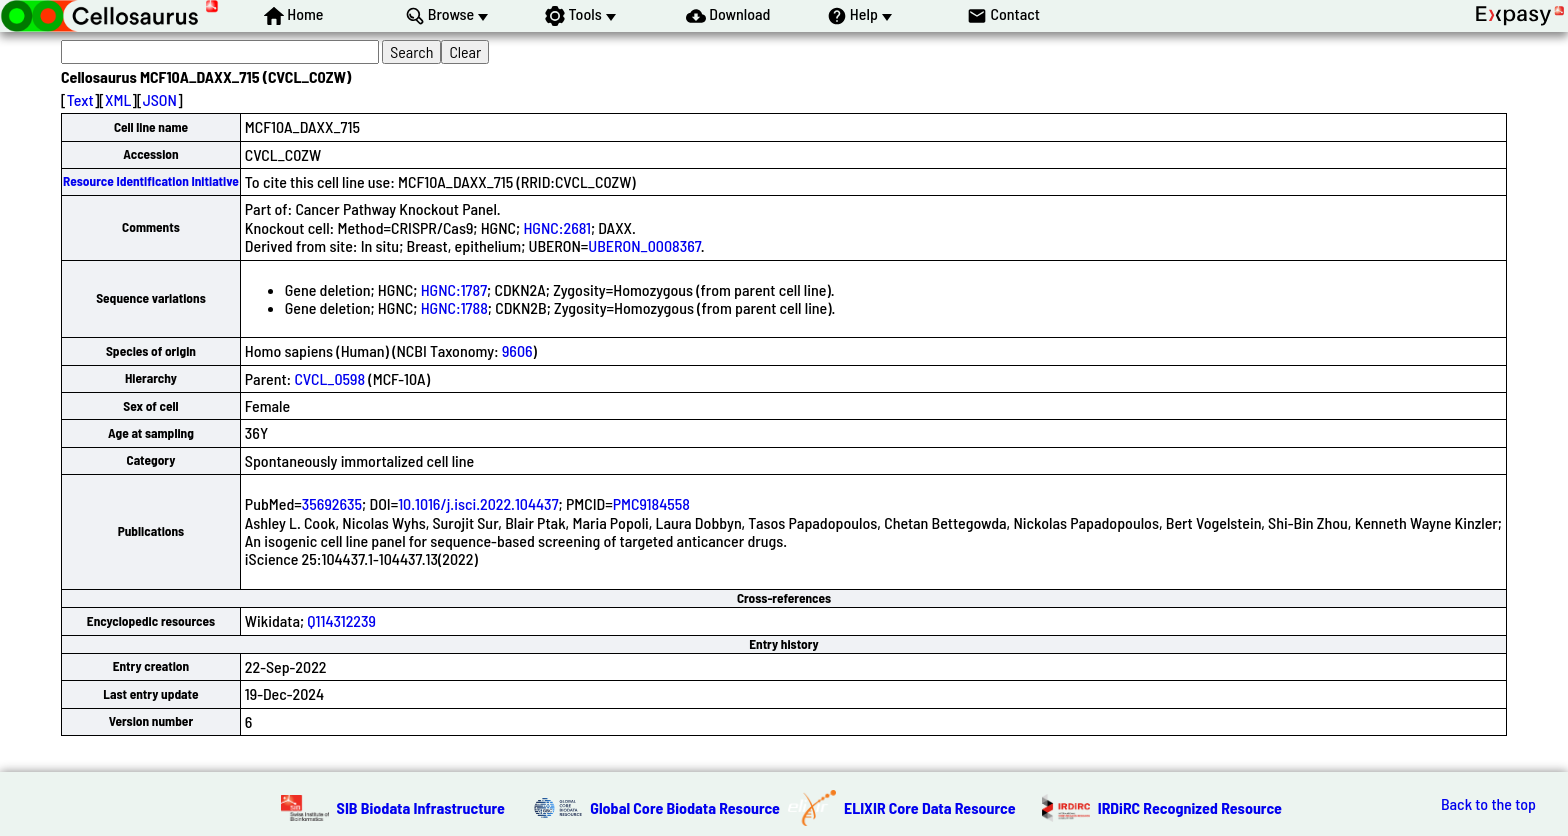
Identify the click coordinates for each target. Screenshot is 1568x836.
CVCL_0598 (329, 378)
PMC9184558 (651, 503)
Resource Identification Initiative (151, 181)
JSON (160, 99)
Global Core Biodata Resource (685, 807)
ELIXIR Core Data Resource (930, 807)
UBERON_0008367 (644, 245)
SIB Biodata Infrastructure (421, 807)
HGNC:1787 (454, 289)
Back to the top (1488, 804)
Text (80, 99)
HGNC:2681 (556, 227)
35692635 (332, 503)
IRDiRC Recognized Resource (1190, 807)
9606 (517, 350)
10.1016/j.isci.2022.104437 (478, 503)
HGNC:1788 (454, 307)
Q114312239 (341, 620)
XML (118, 99)
